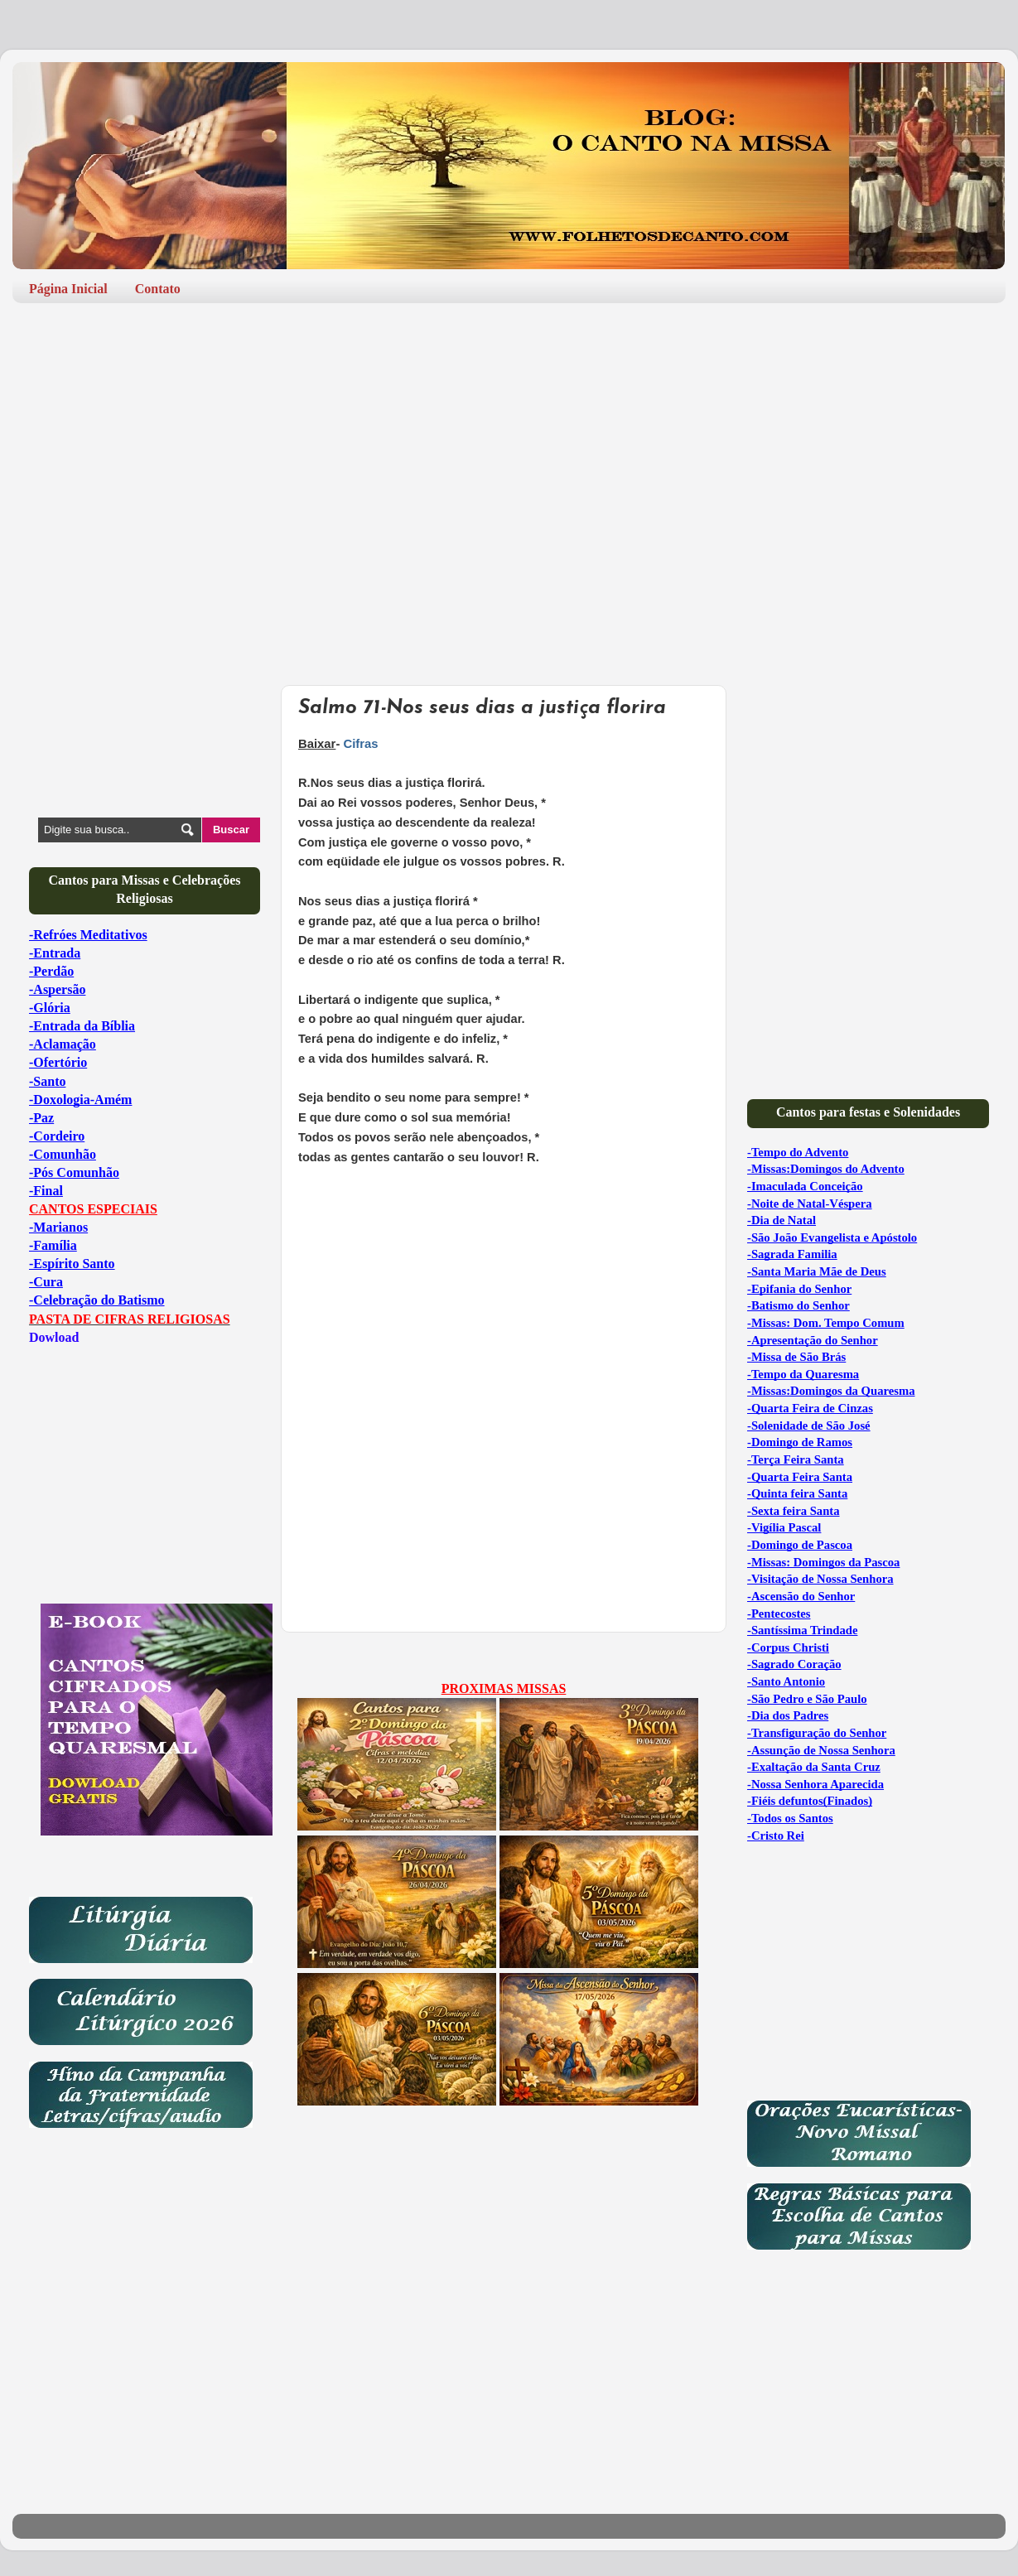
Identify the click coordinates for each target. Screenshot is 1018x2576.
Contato (158, 289)
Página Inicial (68, 289)
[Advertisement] (509, 444)
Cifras (362, 743)
